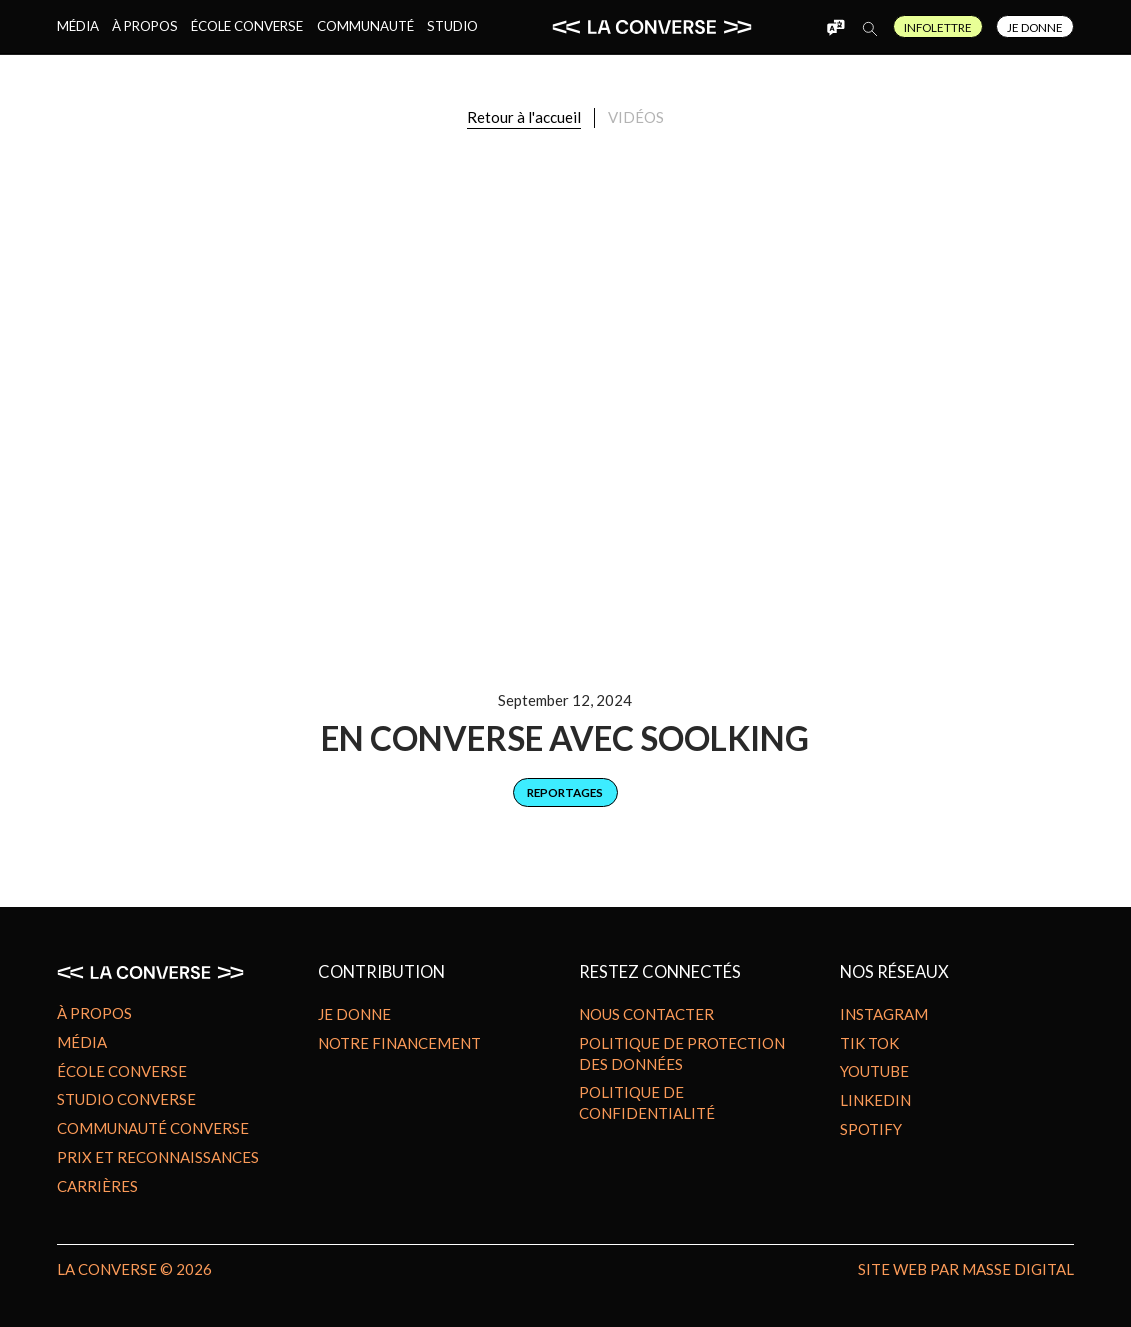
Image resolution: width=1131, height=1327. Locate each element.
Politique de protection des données (682, 1053)
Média (78, 26)
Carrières (97, 1186)
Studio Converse (126, 1099)
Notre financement (399, 1043)
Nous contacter (646, 1014)
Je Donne (1035, 27)
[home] (652, 26)
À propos (145, 26)
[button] (836, 27)
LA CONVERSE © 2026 (134, 1269)
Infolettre (938, 27)
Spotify (871, 1129)
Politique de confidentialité (647, 1102)
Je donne (354, 1014)
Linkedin (875, 1100)
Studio (452, 26)
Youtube (874, 1071)
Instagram (884, 1014)
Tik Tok (869, 1043)
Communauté (365, 26)
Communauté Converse (153, 1128)
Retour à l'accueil (524, 117)
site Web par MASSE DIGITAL (966, 1269)
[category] (565, 792)
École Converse (247, 26)
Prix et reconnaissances (158, 1157)
